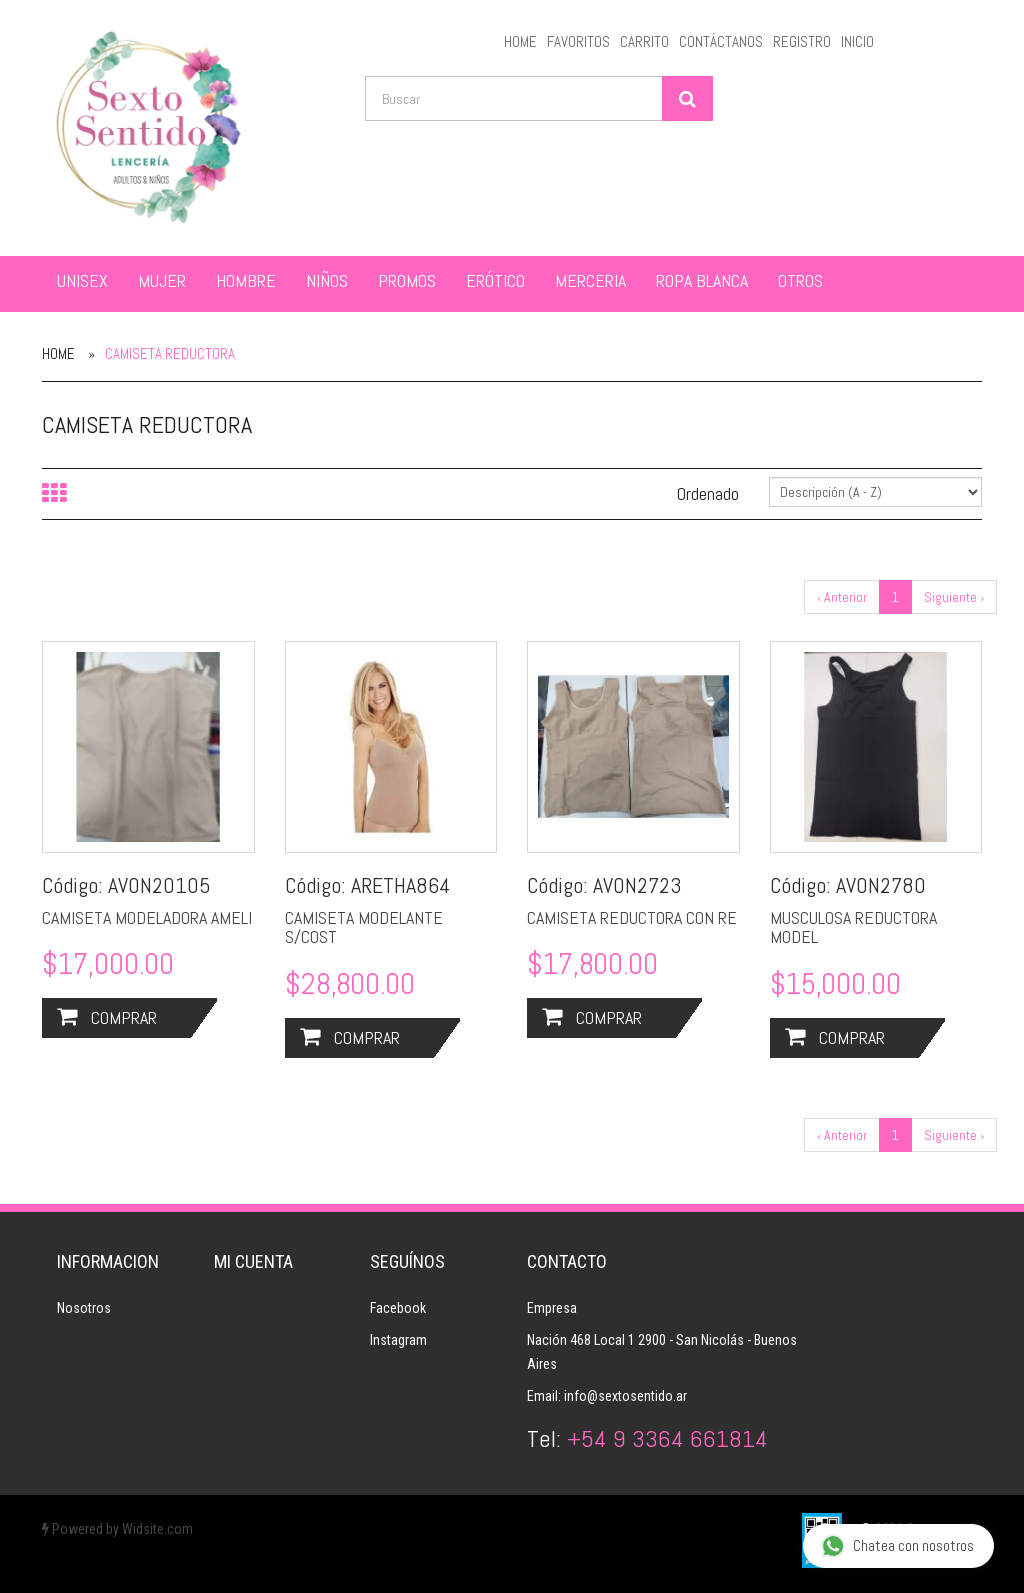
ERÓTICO (495, 280)
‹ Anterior (842, 597)
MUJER (162, 280)
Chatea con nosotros (897, 1546)
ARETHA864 (401, 885)
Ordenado (708, 493)
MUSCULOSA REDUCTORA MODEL (853, 927)
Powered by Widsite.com (117, 1529)
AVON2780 (881, 885)
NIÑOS (327, 280)
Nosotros (84, 1308)
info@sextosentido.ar (625, 1396)
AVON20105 (159, 885)
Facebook (398, 1308)
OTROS (800, 280)
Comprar (107, 1017)
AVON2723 (637, 885)
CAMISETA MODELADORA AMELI (147, 917)
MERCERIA (590, 280)
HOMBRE (246, 280)
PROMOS (407, 280)
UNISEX (82, 280)
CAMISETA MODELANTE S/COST (364, 927)
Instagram (398, 1340)
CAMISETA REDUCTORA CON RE (632, 917)
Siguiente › (954, 597)
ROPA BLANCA (702, 280)
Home (58, 353)
